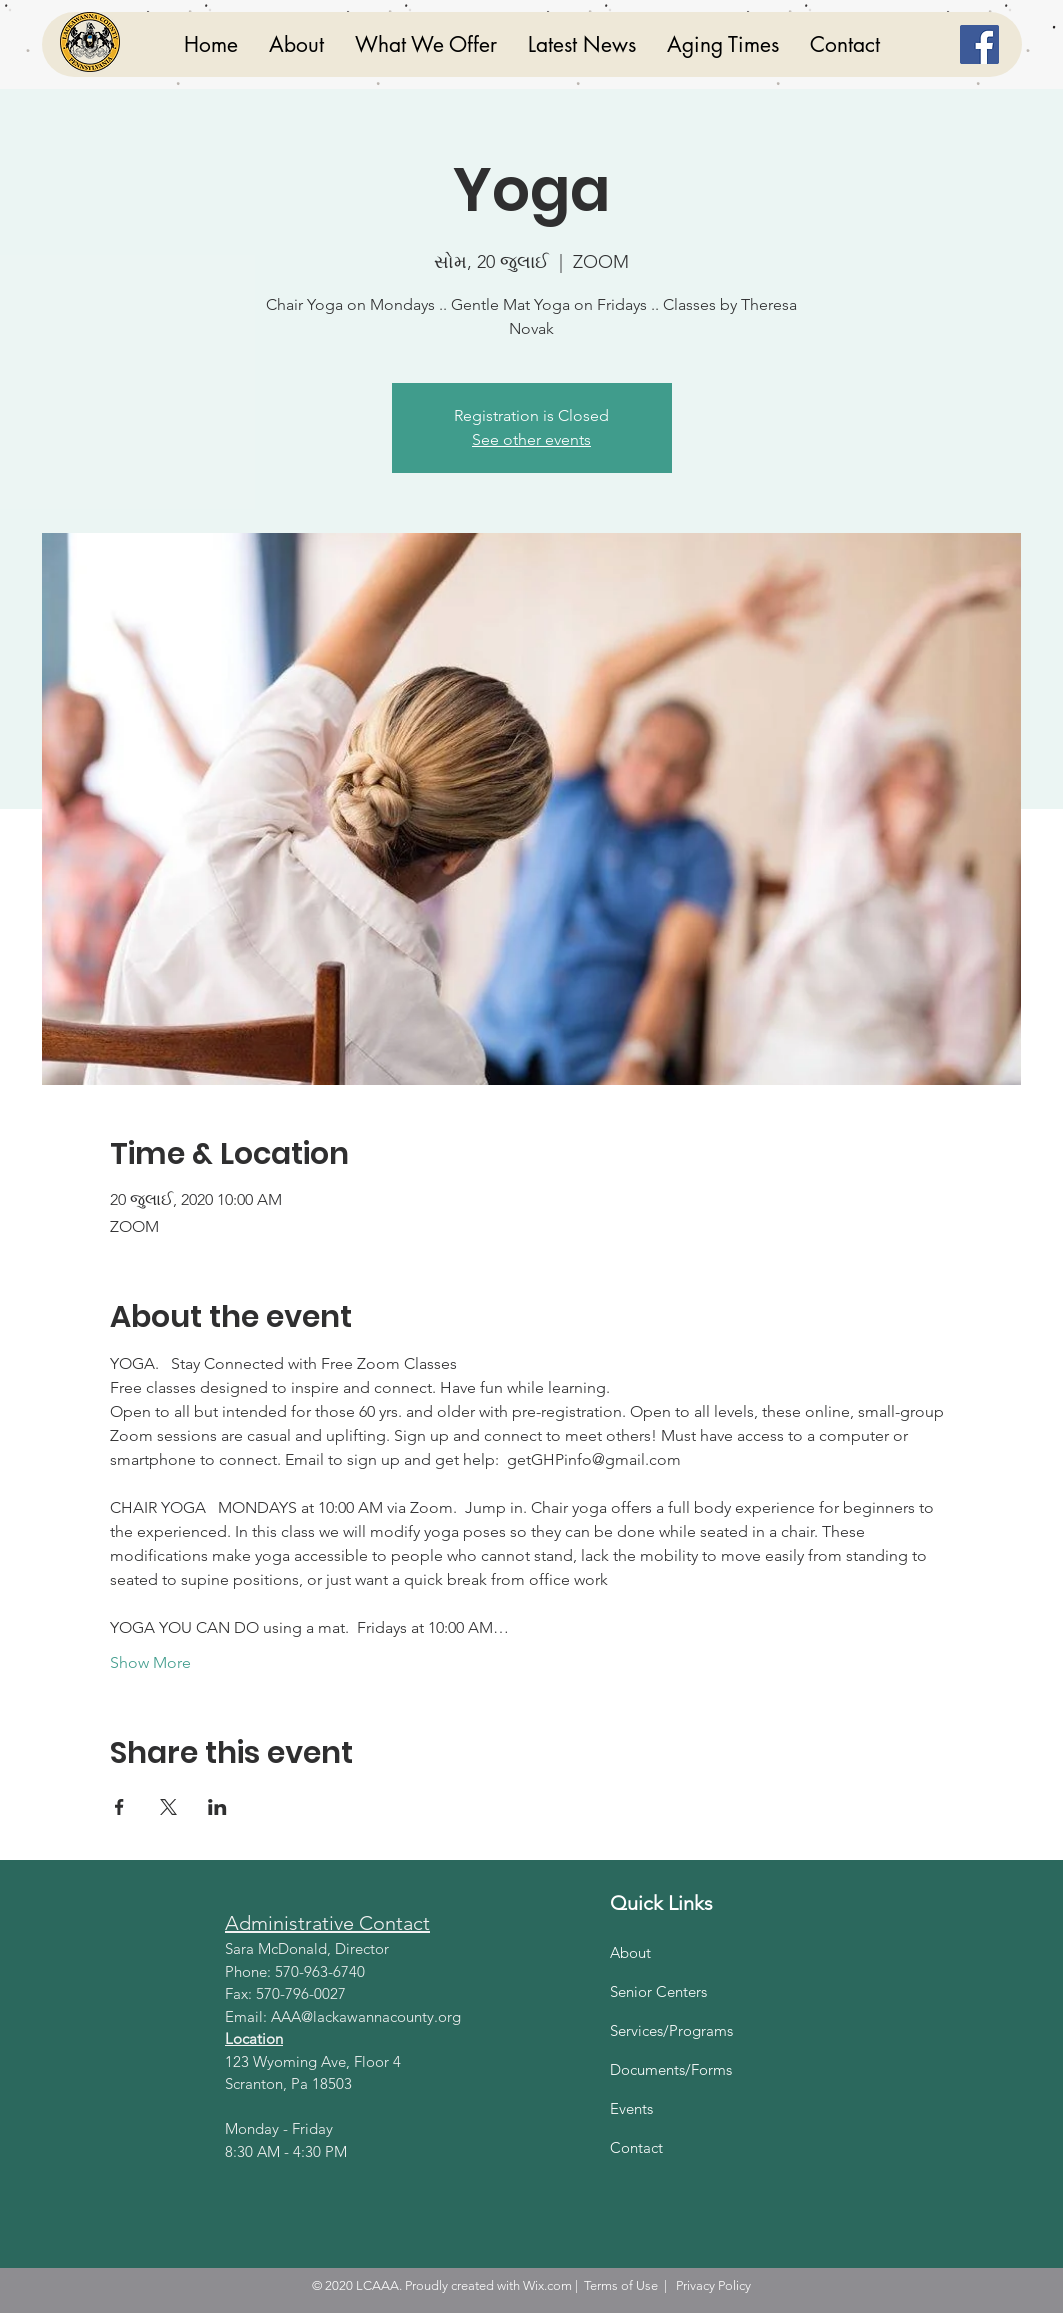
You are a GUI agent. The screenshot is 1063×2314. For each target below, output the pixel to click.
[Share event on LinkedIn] (217, 1807)
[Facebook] (979, 44)
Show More (150, 1662)
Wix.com (547, 2285)
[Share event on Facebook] (119, 1807)
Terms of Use (621, 2285)
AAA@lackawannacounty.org (366, 2016)
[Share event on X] (168, 1807)
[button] (425, 44)
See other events (531, 439)
